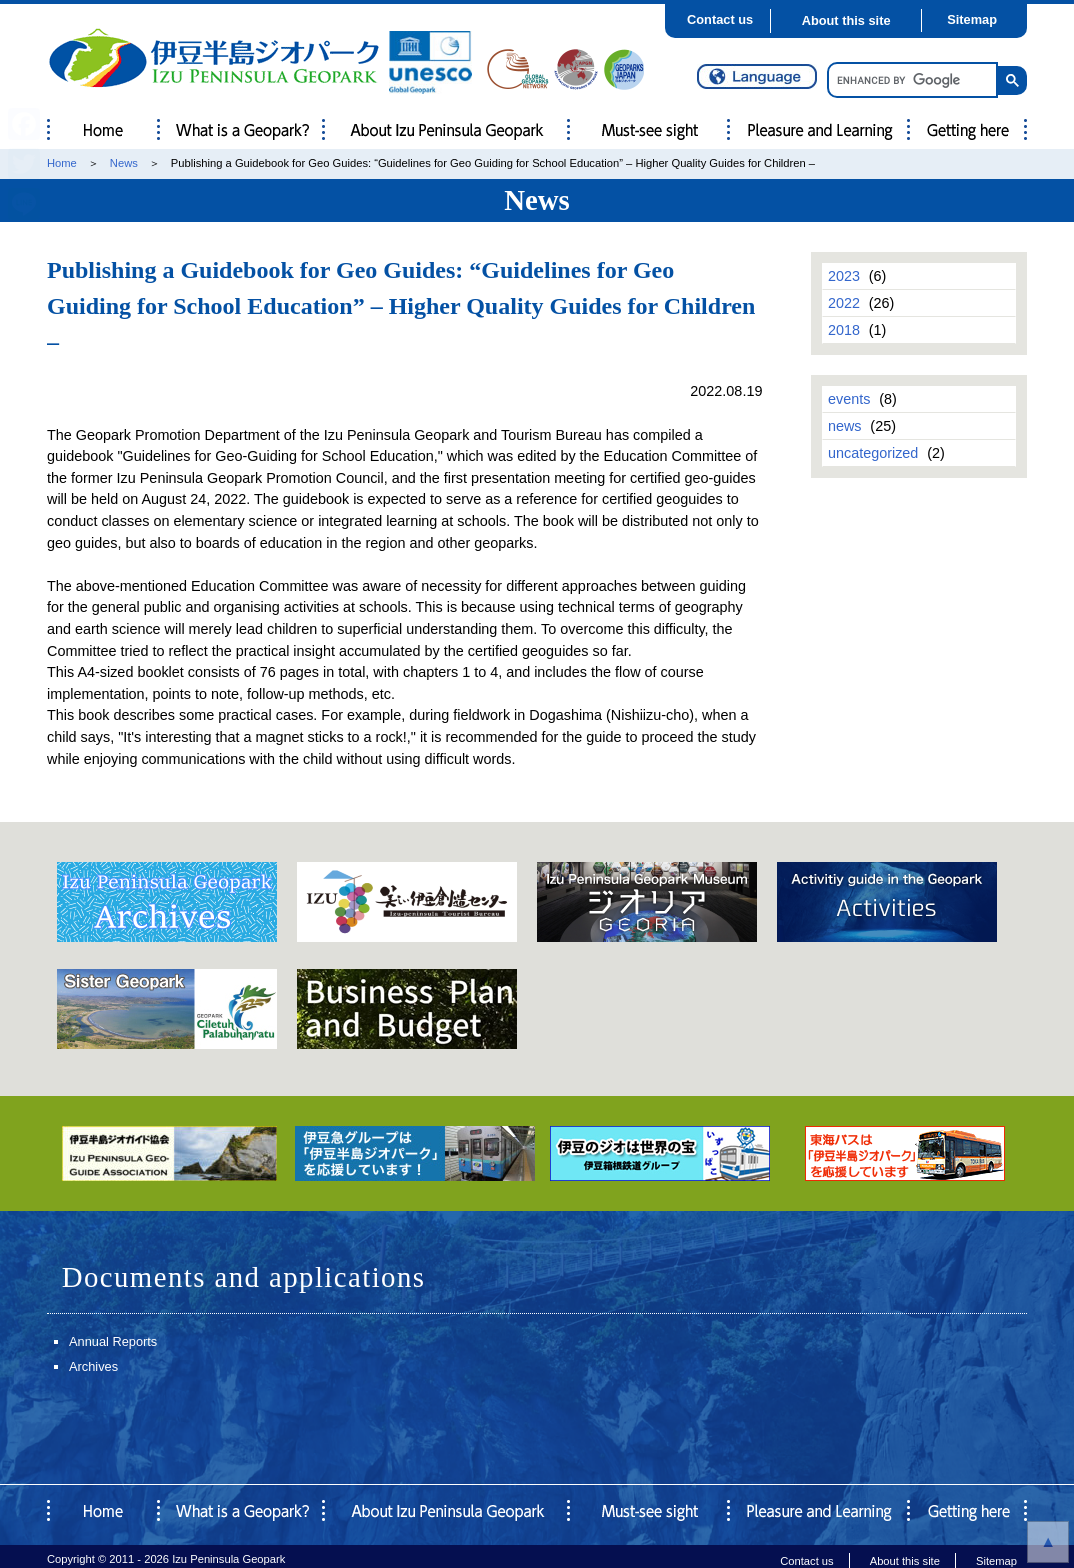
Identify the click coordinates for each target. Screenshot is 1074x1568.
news (845, 426)
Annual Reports (113, 1341)
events (849, 399)
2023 (844, 276)
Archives (93, 1366)
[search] (910, 80)
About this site (846, 20)
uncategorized (873, 453)
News (124, 163)
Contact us (720, 19)
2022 (844, 303)
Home (62, 163)
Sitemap (972, 19)
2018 (844, 330)
